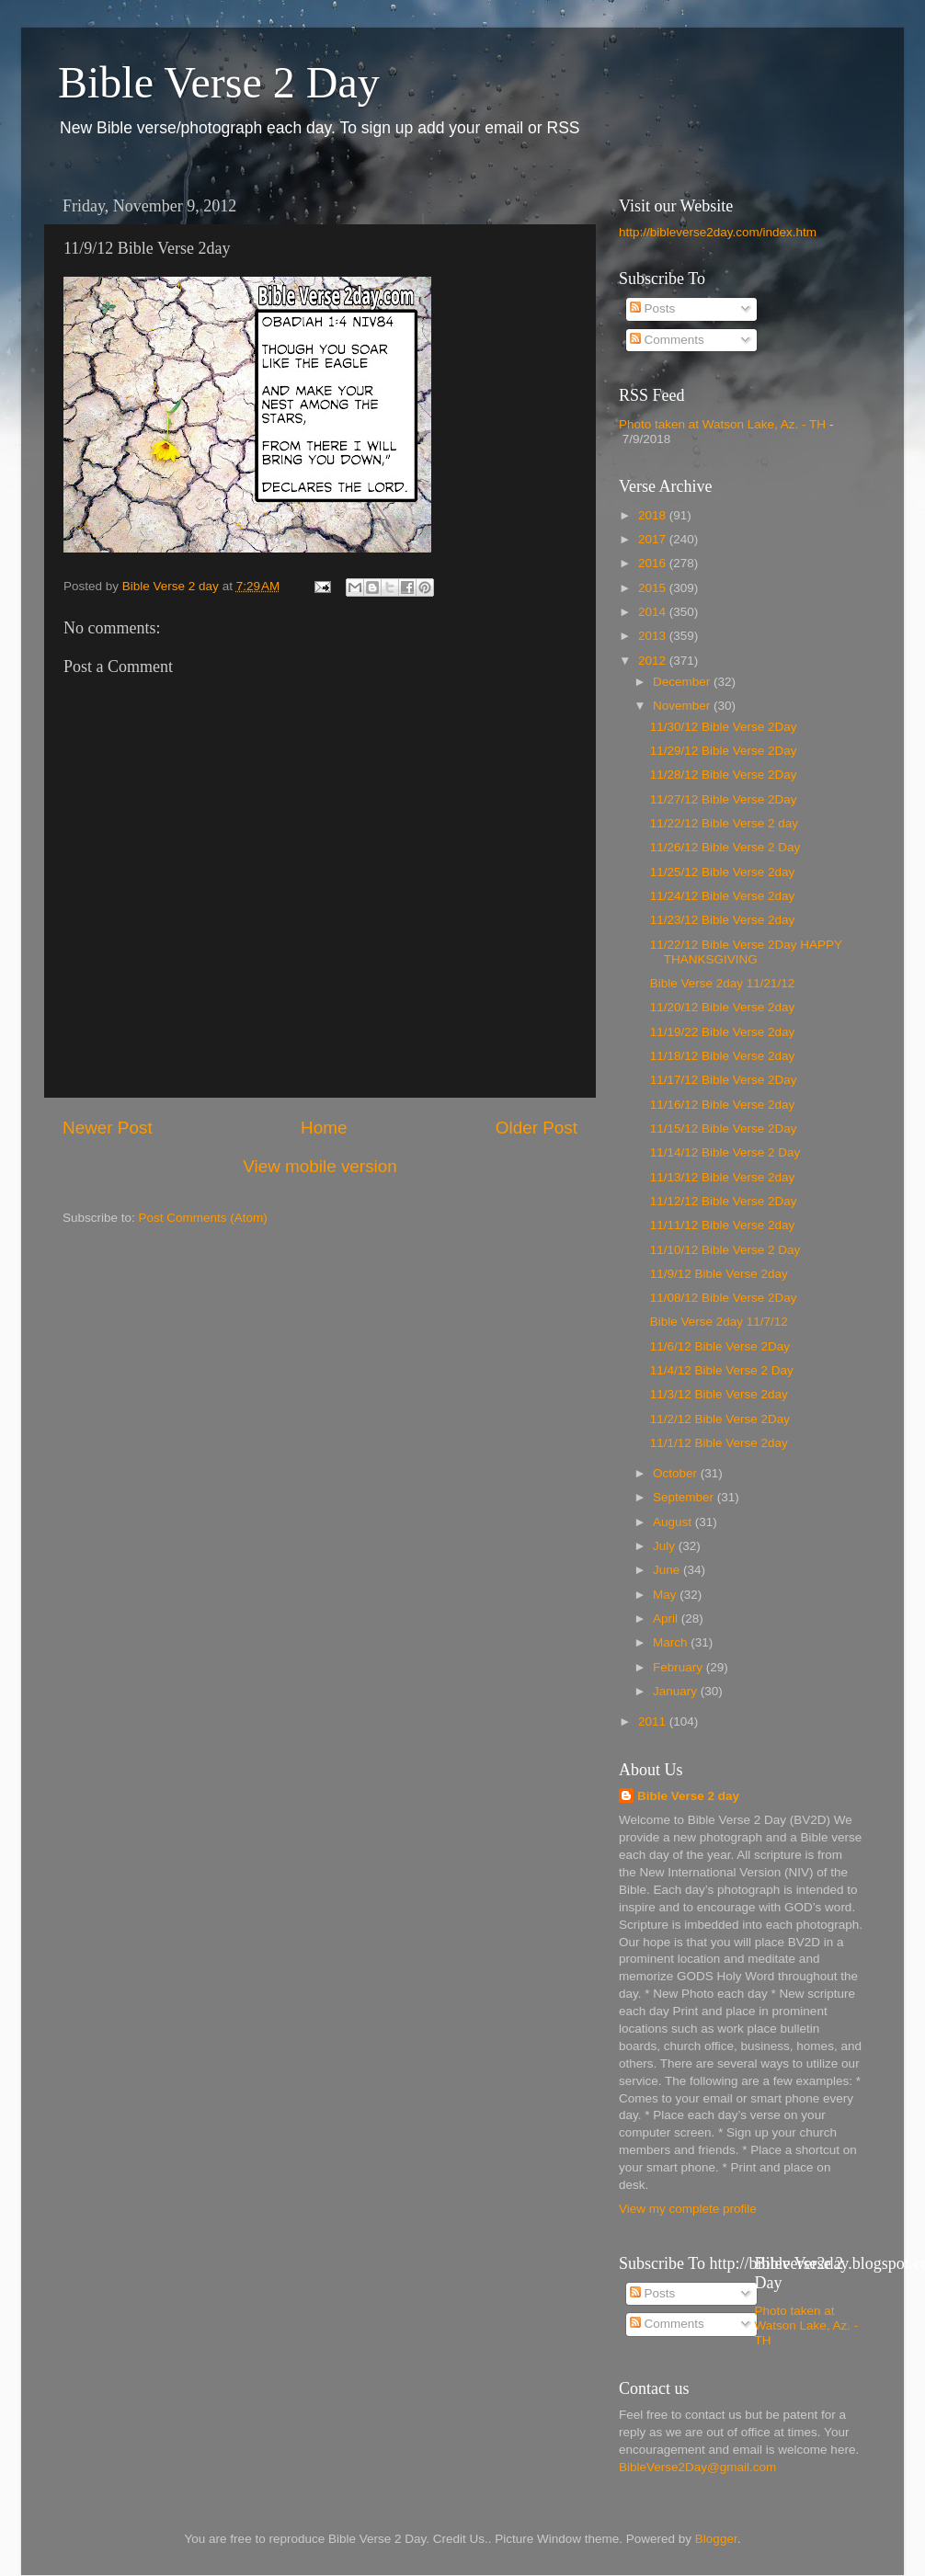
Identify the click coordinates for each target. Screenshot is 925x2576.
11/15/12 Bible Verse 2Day (723, 1128)
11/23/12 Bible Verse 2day (722, 920)
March (672, 1642)
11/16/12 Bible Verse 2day (722, 1104)
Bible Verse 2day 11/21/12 (722, 983)
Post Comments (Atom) (203, 1218)
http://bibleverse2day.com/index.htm (718, 232)
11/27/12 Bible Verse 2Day (723, 799)
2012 (653, 660)
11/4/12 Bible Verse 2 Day (722, 1370)
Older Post (536, 1127)
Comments (667, 340)
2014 (653, 612)
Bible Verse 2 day (688, 1796)
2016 (653, 563)
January (677, 1691)
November (683, 705)
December (683, 682)
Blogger (716, 2539)
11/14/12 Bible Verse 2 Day (725, 1152)
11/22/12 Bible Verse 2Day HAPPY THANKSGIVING (746, 952)
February (679, 1667)
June (668, 1570)
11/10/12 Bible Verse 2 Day (725, 1250)
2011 (653, 1721)
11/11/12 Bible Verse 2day (722, 1225)
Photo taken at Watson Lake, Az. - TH (722, 424)
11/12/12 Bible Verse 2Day (723, 1201)
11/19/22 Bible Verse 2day (722, 1032)
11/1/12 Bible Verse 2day (719, 1443)
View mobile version (320, 1166)
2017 (653, 539)
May (666, 1594)
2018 (653, 515)
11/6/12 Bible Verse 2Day (720, 1346)
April (667, 1618)
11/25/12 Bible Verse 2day (722, 872)
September (685, 1497)
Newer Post (108, 1127)
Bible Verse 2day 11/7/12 (719, 1321)
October (677, 1473)
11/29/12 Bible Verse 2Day (723, 751)
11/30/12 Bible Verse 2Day (723, 727)
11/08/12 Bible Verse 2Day (723, 1298)
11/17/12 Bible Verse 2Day (723, 1080)
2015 (653, 588)
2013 (653, 636)
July (666, 1546)
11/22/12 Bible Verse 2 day (724, 823)
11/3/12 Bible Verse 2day (719, 1394)
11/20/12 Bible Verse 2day (722, 1007)
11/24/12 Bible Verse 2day (722, 896)
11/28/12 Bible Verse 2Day (723, 774)
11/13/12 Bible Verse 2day (722, 1177)
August (674, 1522)
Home (324, 1127)
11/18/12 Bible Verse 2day (722, 1056)
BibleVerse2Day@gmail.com (697, 2467)
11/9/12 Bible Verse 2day (719, 1274)
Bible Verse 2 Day (219, 82)
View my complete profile (688, 2209)
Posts (653, 308)
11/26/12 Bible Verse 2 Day (725, 847)
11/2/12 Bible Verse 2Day (720, 1419)
